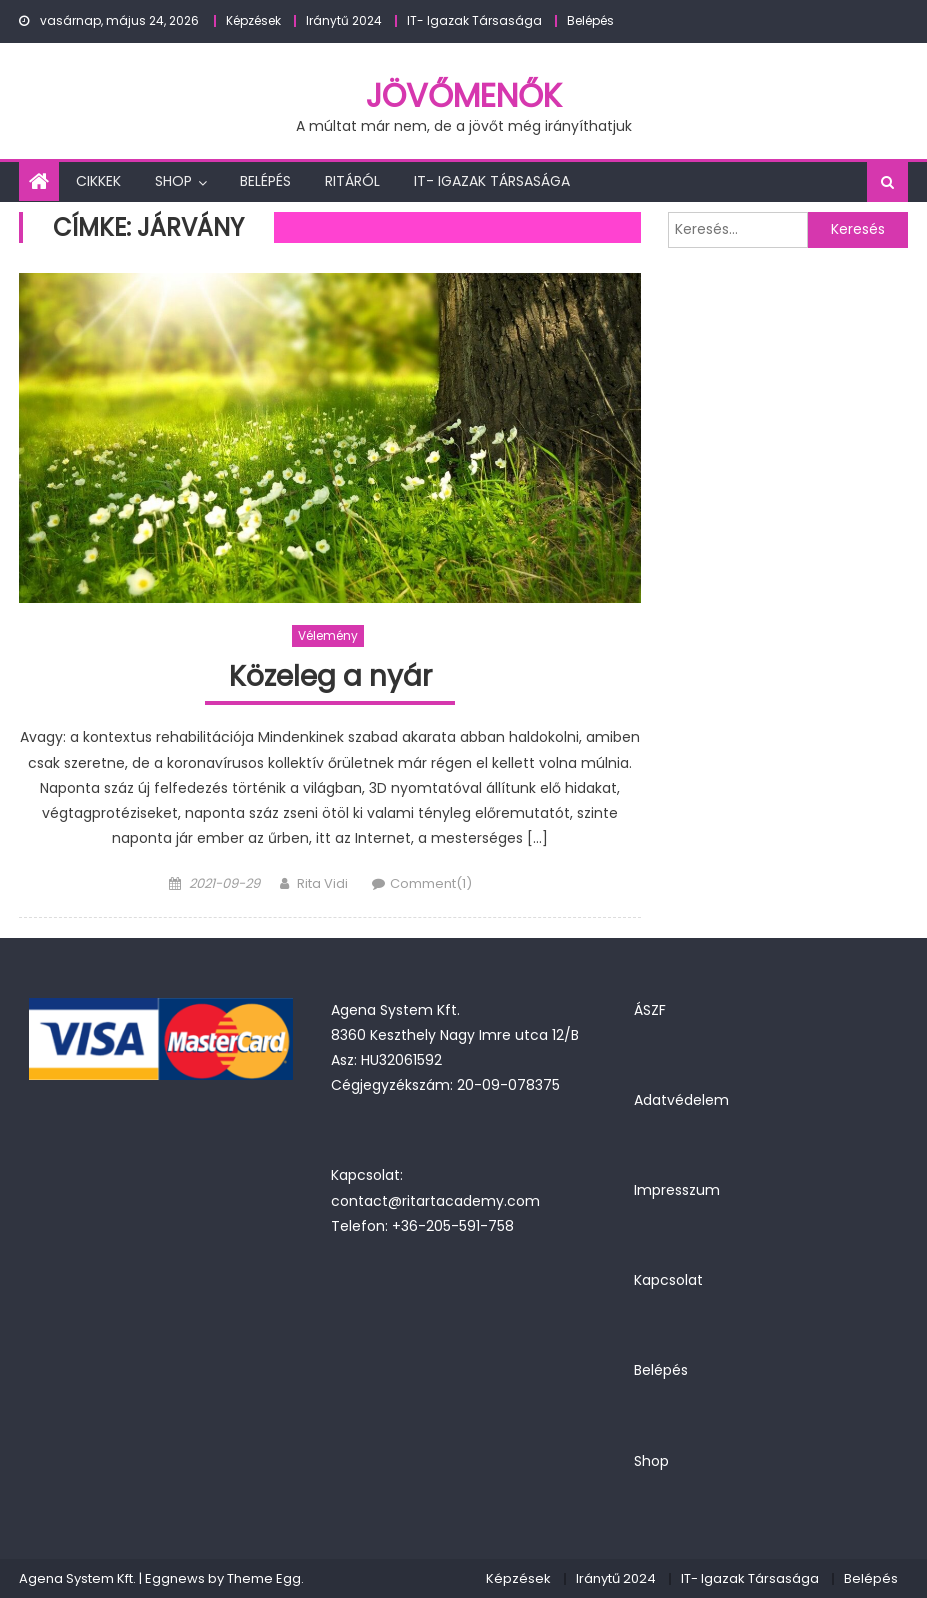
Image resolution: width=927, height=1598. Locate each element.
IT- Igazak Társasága (474, 20)
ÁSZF (650, 1010)
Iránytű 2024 (344, 20)
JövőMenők (464, 95)
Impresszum (677, 1190)
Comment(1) (431, 883)
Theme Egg (264, 1578)
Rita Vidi (322, 883)
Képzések (253, 20)
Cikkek (98, 181)
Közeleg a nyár (330, 677)
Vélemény (328, 635)
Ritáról (352, 181)
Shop (173, 181)
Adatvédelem (681, 1100)
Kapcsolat (668, 1280)
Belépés (590, 20)
